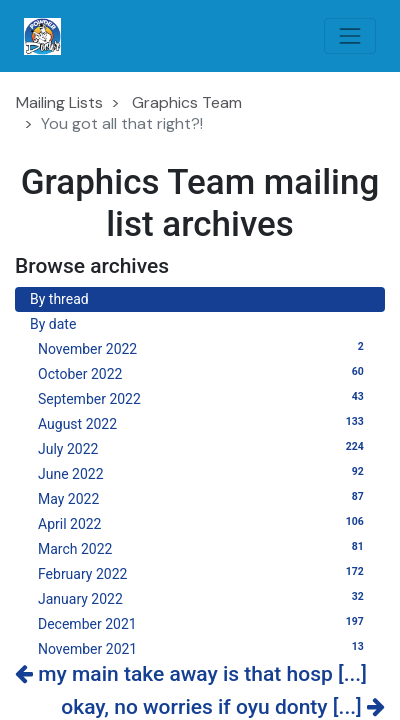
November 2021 (204, 648)
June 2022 (204, 473)
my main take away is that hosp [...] (191, 674)
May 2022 (204, 498)
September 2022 (204, 398)
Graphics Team (187, 102)
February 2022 (204, 573)
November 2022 (204, 348)
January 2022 (204, 598)
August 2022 (204, 423)
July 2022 (204, 448)
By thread (59, 299)
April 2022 (204, 523)
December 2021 (204, 623)
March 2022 (204, 548)
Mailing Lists (59, 102)
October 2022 (204, 373)
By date (53, 324)
